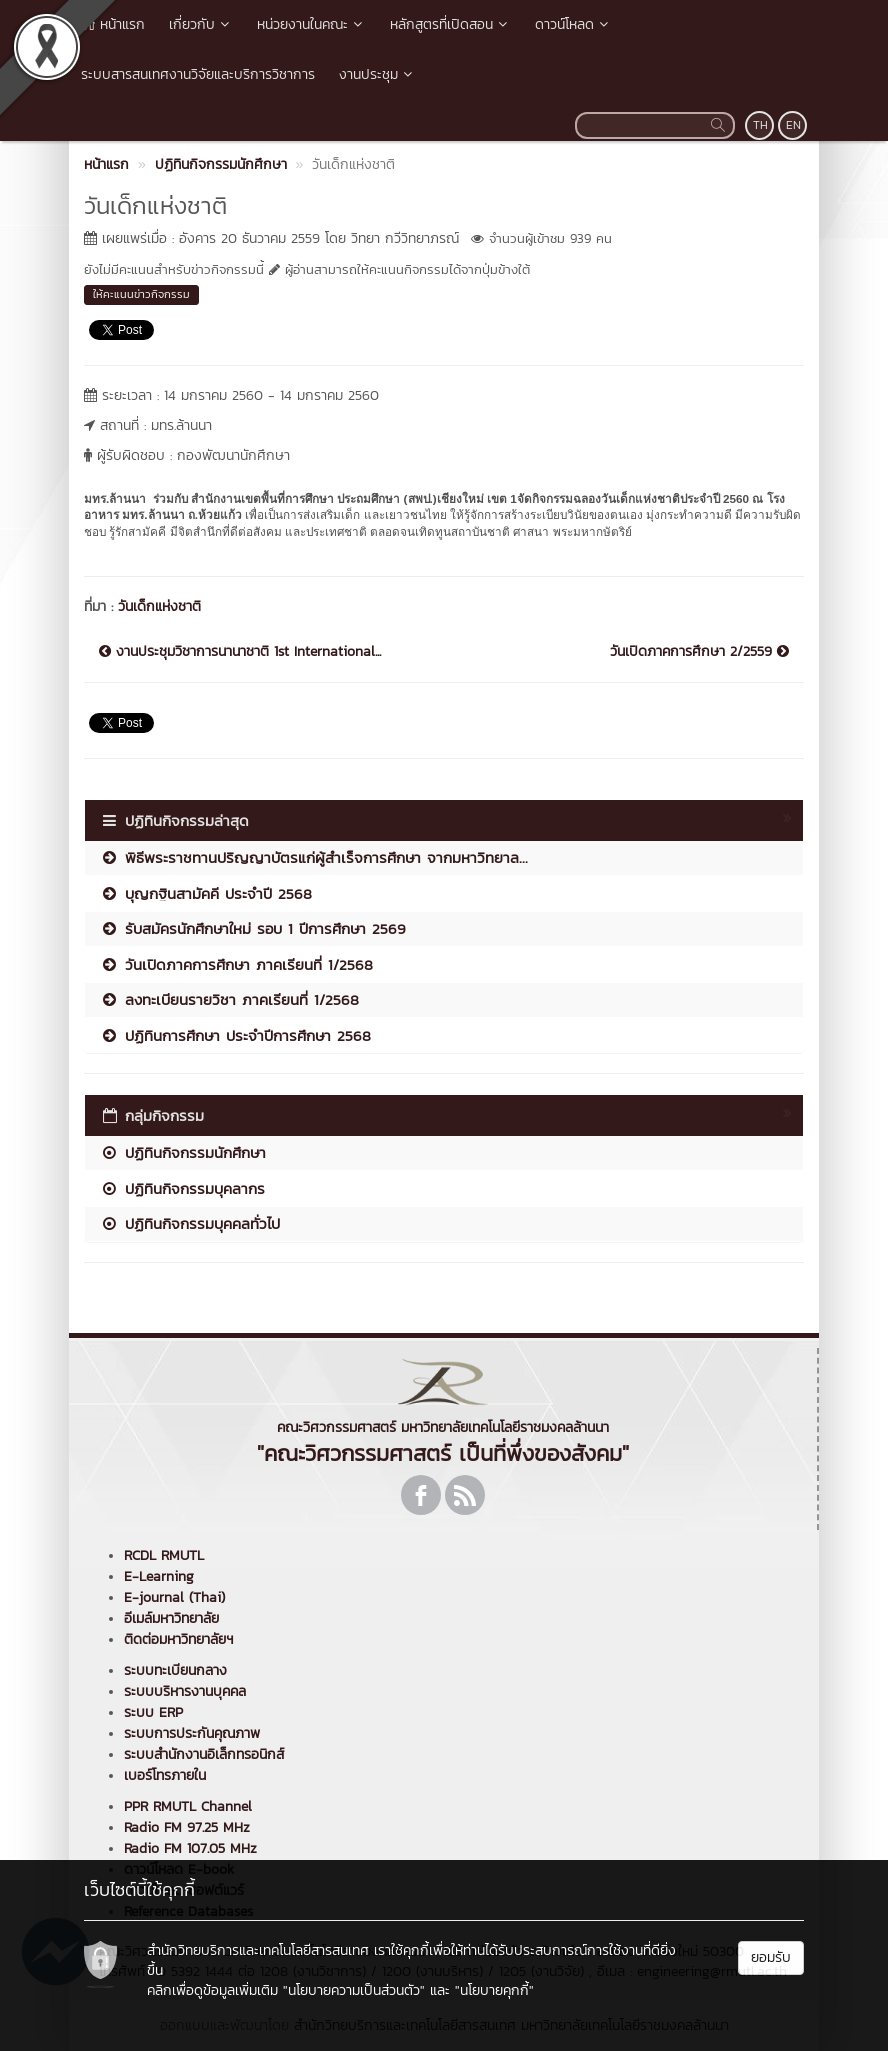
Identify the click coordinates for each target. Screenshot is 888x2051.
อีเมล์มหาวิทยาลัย (171, 1618)
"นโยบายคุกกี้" (494, 1990)
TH (760, 125)
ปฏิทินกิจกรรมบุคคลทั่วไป (190, 1223)
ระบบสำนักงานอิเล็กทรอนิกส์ (204, 1754)
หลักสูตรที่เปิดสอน (450, 24)
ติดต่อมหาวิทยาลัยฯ (178, 1639)
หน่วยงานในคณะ (311, 24)
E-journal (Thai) (174, 1597)
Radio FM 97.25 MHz (187, 1827)
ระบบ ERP (153, 1712)
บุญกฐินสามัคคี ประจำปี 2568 (206, 893)
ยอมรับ (771, 1957)
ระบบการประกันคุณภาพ (192, 1733)
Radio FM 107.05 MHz (190, 1848)
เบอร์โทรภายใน (165, 1775)
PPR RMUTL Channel (188, 1806)
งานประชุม (377, 74)
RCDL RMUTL (164, 1555)
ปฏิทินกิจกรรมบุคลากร (182, 1188)
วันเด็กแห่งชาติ (159, 606)
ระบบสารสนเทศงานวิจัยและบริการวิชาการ (198, 74)
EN (793, 125)
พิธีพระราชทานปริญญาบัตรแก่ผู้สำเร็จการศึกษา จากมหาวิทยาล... (314, 857)
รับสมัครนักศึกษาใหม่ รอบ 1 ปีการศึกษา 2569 (253, 928)
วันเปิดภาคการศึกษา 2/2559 (699, 652)
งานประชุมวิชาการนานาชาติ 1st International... (240, 652)
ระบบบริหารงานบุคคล (185, 1691)
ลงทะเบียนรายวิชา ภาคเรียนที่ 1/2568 (229, 999)
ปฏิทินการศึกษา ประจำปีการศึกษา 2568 (235, 1035)
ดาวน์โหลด (573, 24)
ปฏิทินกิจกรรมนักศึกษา (183, 1152)
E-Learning (159, 1576)
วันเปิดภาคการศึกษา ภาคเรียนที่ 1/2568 (236, 964)
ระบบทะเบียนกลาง (175, 1670)
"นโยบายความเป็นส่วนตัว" (354, 1990)
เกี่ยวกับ (201, 24)
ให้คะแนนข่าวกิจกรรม (141, 294)
